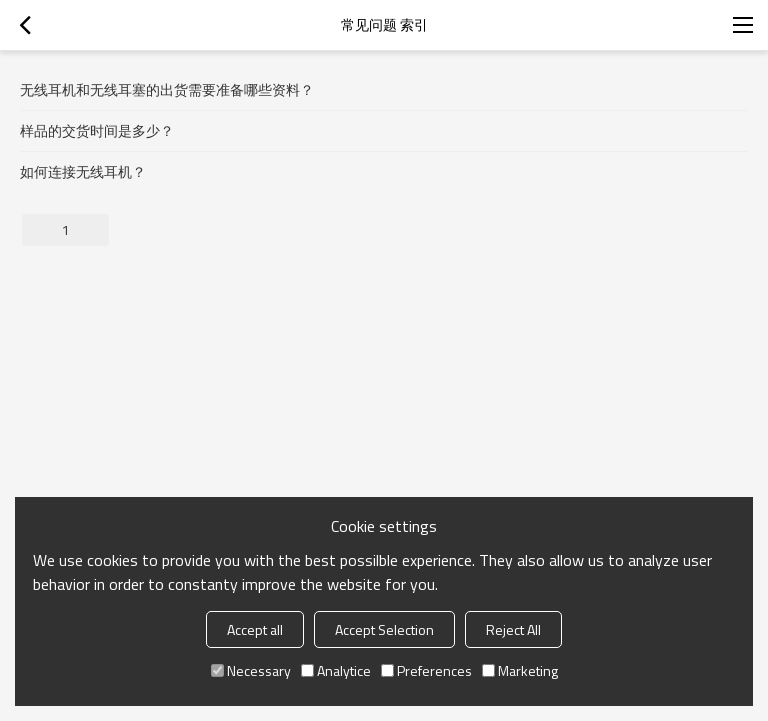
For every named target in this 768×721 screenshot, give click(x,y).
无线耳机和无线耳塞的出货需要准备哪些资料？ (167, 89)
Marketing (520, 670)
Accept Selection (384, 629)
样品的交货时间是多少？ (97, 130)
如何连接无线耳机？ (83, 171)
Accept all (255, 629)
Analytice (336, 670)
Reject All (513, 629)
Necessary (251, 670)
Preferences (426, 670)
